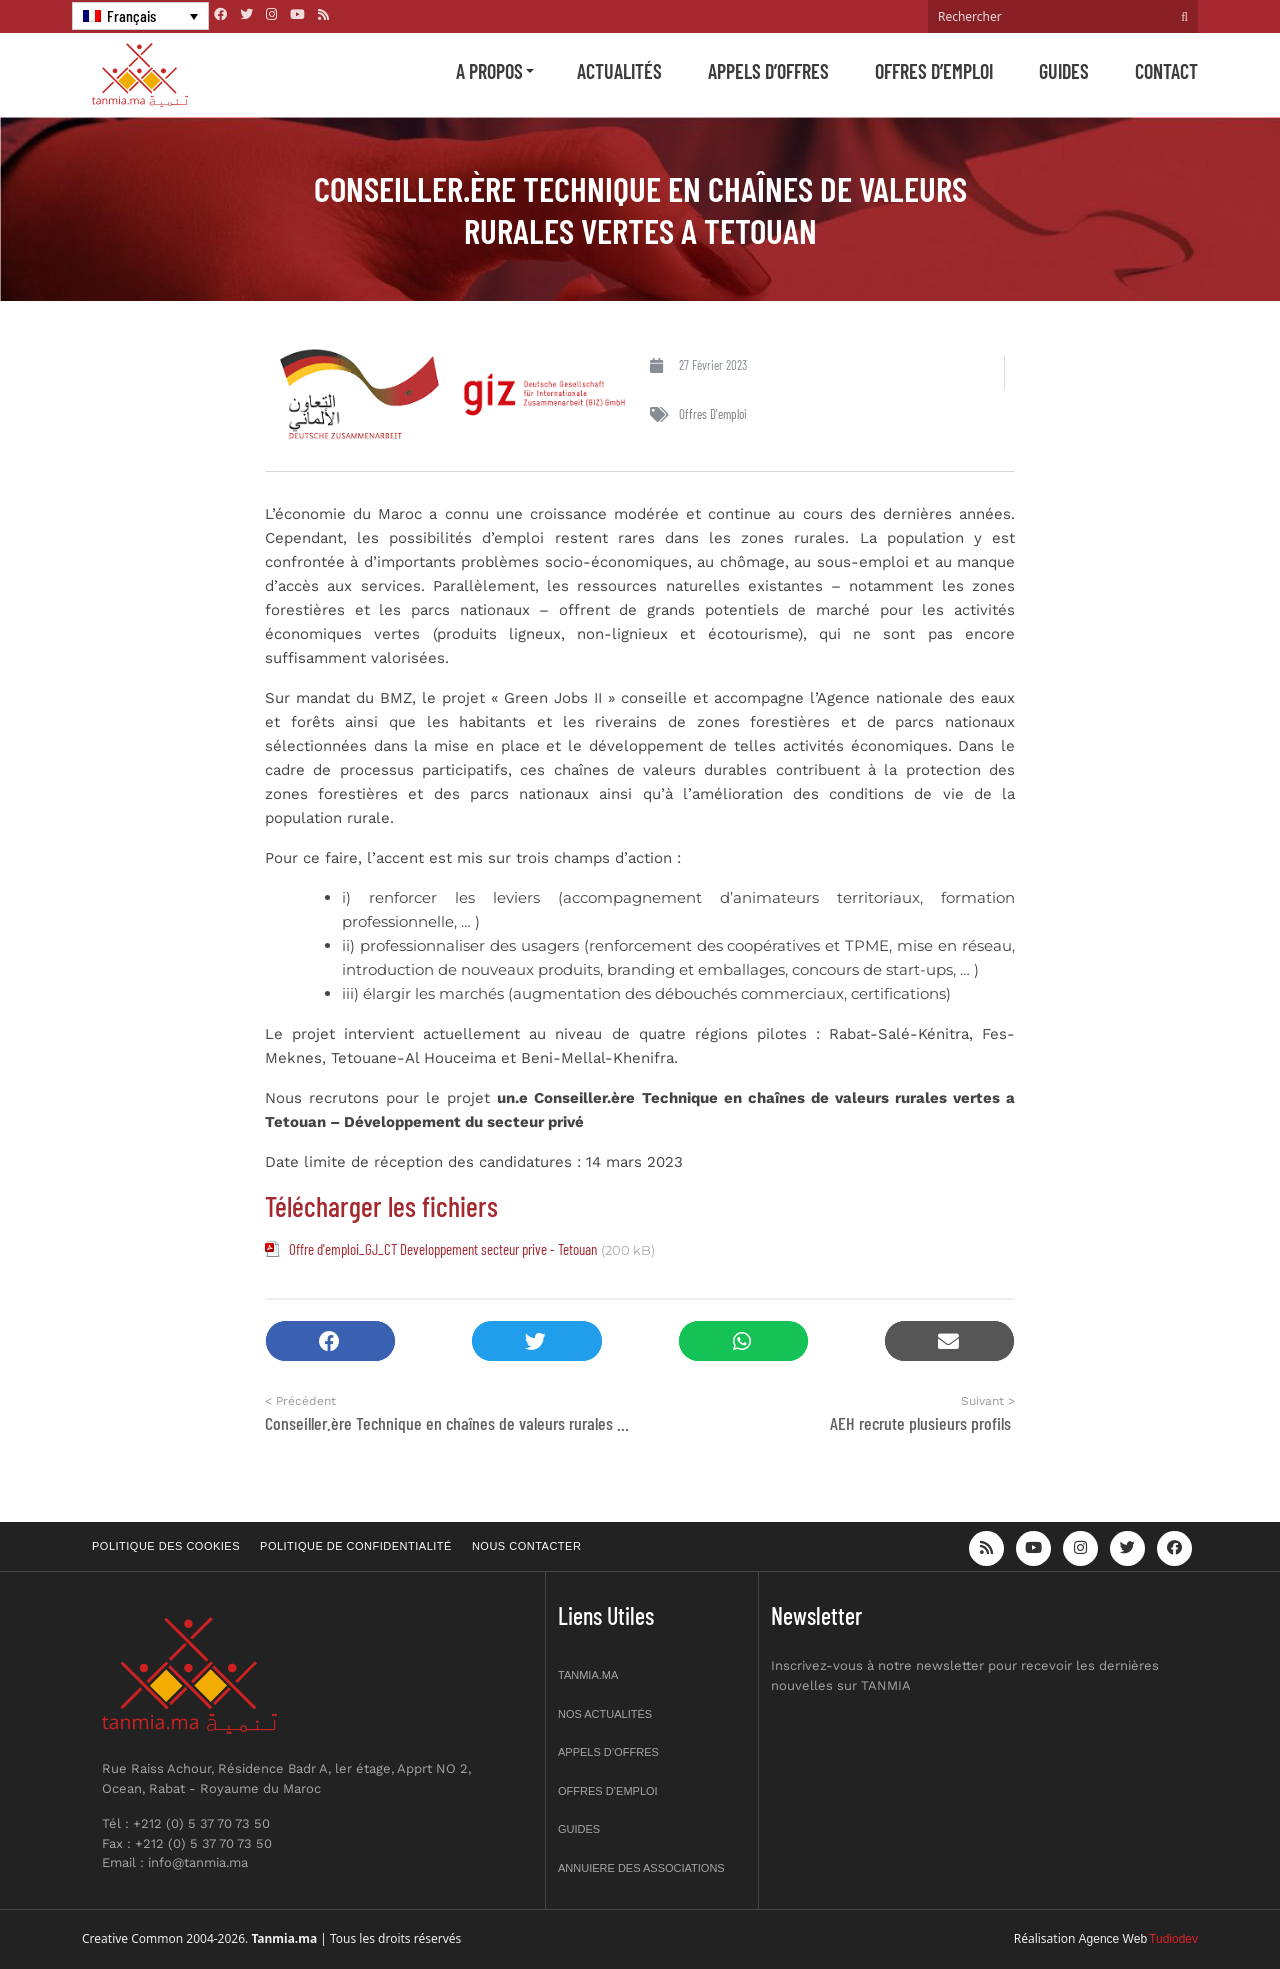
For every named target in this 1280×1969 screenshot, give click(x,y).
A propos (489, 71)
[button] (330, 1341)
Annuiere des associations (641, 1868)
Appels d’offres (768, 71)
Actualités (619, 71)
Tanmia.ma (588, 1675)
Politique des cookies (166, 1546)
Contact (1166, 71)
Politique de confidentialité (356, 1546)
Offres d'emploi (713, 414)
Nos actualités (605, 1714)
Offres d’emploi (934, 71)
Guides (1064, 71)
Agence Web (1113, 1939)
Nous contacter (526, 1546)
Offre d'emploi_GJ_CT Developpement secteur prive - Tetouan (443, 1249)
